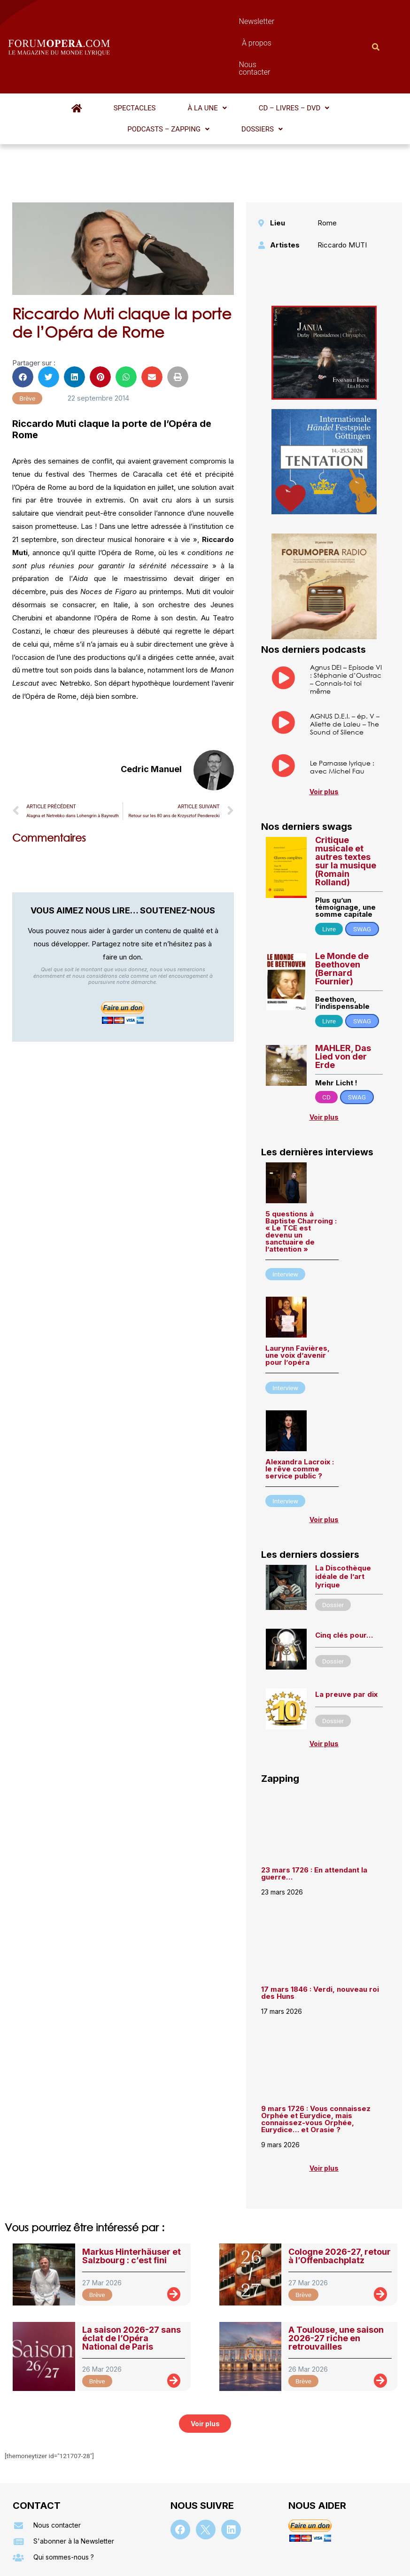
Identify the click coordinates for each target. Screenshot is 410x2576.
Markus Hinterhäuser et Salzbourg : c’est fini (131, 2183)
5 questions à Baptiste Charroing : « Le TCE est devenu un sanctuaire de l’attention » (301, 1159)
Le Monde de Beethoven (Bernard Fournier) (342, 896)
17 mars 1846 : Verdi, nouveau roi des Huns (320, 1920)
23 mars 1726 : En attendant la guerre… (314, 1801)
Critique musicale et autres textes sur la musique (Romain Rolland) (345, 789)
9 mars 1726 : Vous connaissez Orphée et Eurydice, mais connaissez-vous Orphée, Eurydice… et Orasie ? (316, 2047)
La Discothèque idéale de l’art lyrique (343, 1504)
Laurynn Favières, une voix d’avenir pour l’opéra (297, 1282)
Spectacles (84, 57)
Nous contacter (283, 21)
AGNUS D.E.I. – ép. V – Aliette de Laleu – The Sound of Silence (344, 651)
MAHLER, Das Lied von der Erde (343, 984)
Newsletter (182, 21)
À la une (133, 57)
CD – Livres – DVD (195, 57)
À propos (229, 21)
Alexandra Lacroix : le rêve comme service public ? (299, 1396)
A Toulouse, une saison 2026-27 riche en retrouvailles (336, 2265)
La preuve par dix (346, 1621)
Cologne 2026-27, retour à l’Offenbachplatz (339, 2183)
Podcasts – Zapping (277, 57)
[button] (133, 57)
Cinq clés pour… (344, 1562)
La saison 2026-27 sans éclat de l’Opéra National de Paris (131, 2265)
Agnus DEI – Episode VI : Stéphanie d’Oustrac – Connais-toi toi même (346, 606)
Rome (327, 150)
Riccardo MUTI (342, 172)
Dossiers (345, 57)
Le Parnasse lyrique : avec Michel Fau (342, 694)
